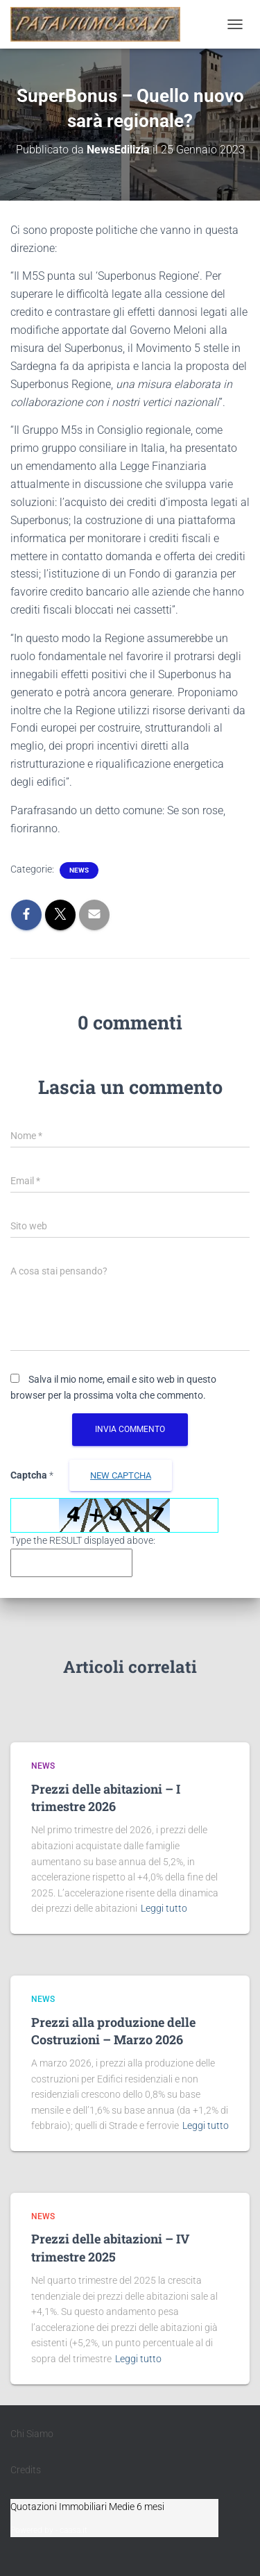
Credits (25, 2469)
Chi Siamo (31, 2433)
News (79, 870)
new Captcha (120, 1475)
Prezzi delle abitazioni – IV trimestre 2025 (110, 2247)
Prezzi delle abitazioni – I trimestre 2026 (105, 1798)
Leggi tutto (164, 1908)
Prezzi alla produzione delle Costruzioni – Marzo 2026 (113, 2031)
